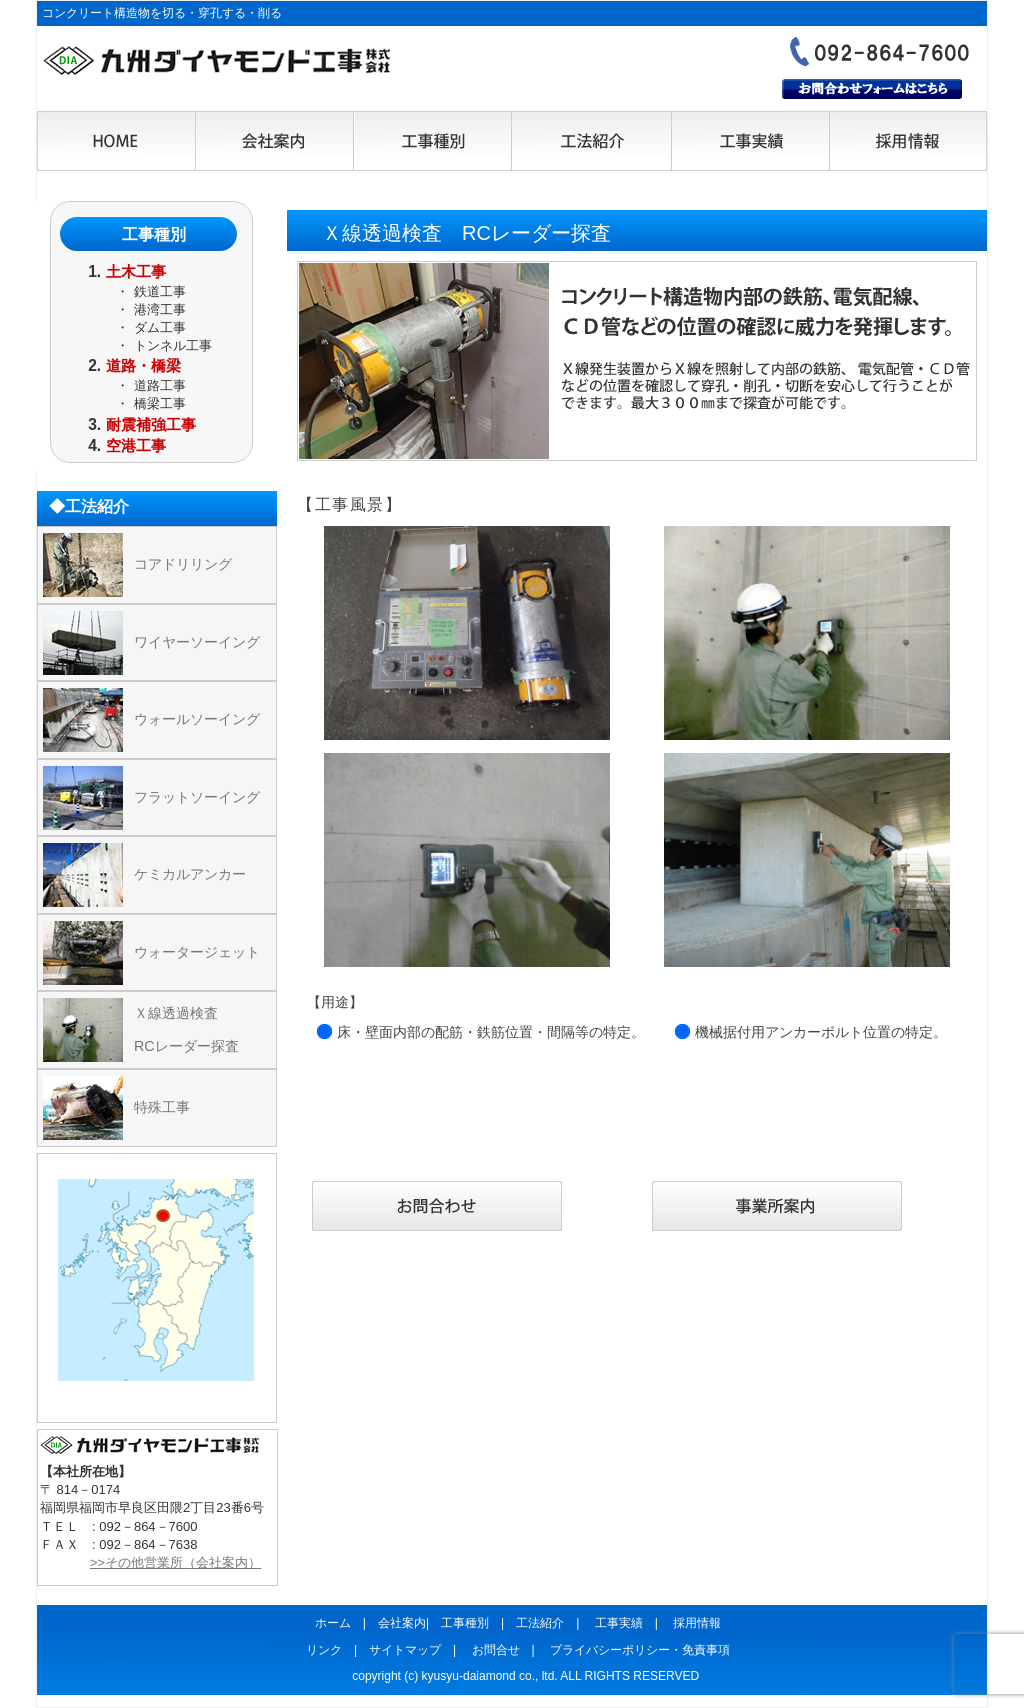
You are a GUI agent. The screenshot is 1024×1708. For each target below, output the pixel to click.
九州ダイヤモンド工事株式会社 (217, 61)
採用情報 (907, 142)
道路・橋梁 (143, 365)
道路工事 (160, 385)
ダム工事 (160, 327)
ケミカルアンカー (190, 874)
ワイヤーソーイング (197, 642)
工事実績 (749, 142)
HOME (117, 142)
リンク (324, 1650)
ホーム (333, 1623)
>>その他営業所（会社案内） (175, 1562)
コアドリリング (183, 564)
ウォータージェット (197, 952)
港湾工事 (160, 309)
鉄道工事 (160, 291)
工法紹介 (591, 142)
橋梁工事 (160, 403)
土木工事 (136, 271)
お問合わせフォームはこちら (872, 89)
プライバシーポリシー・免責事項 (640, 1650)
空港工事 (136, 445)
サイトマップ (405, 1650)
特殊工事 (162, 1107)
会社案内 (275, 142)
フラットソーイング (197, 797)
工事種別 (433, 142)
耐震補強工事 (151, 424)
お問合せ (496, 1650)
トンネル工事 (173, 345)
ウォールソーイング (197, 719)
